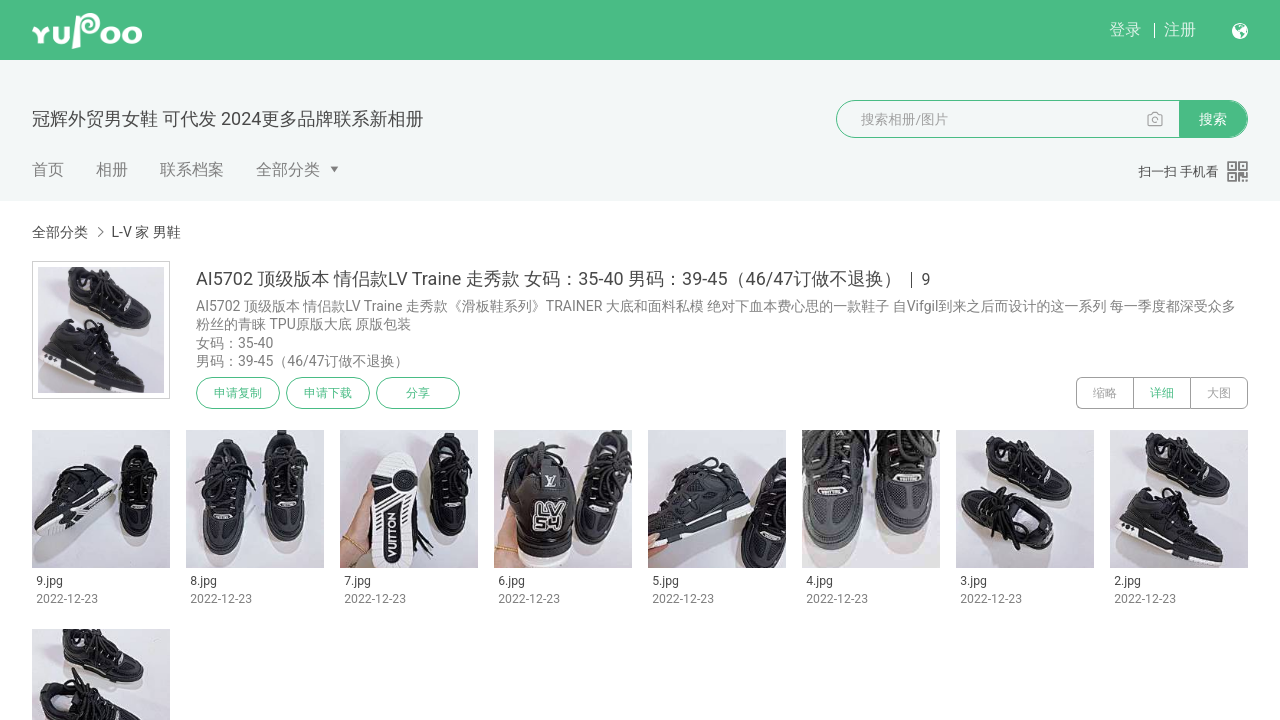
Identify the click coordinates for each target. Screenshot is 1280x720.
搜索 (1213, 119)
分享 (418, 393)
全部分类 (288, 169)
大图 (1219, 393)
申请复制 (238, 393)
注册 (1180, 29)
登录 (1125, 29)
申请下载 (328, 393)
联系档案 (192, 169)
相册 (112, 169)
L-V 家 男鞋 (145, 232)
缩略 (1105, 393)
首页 (48, 169)
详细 (1162, 393)
